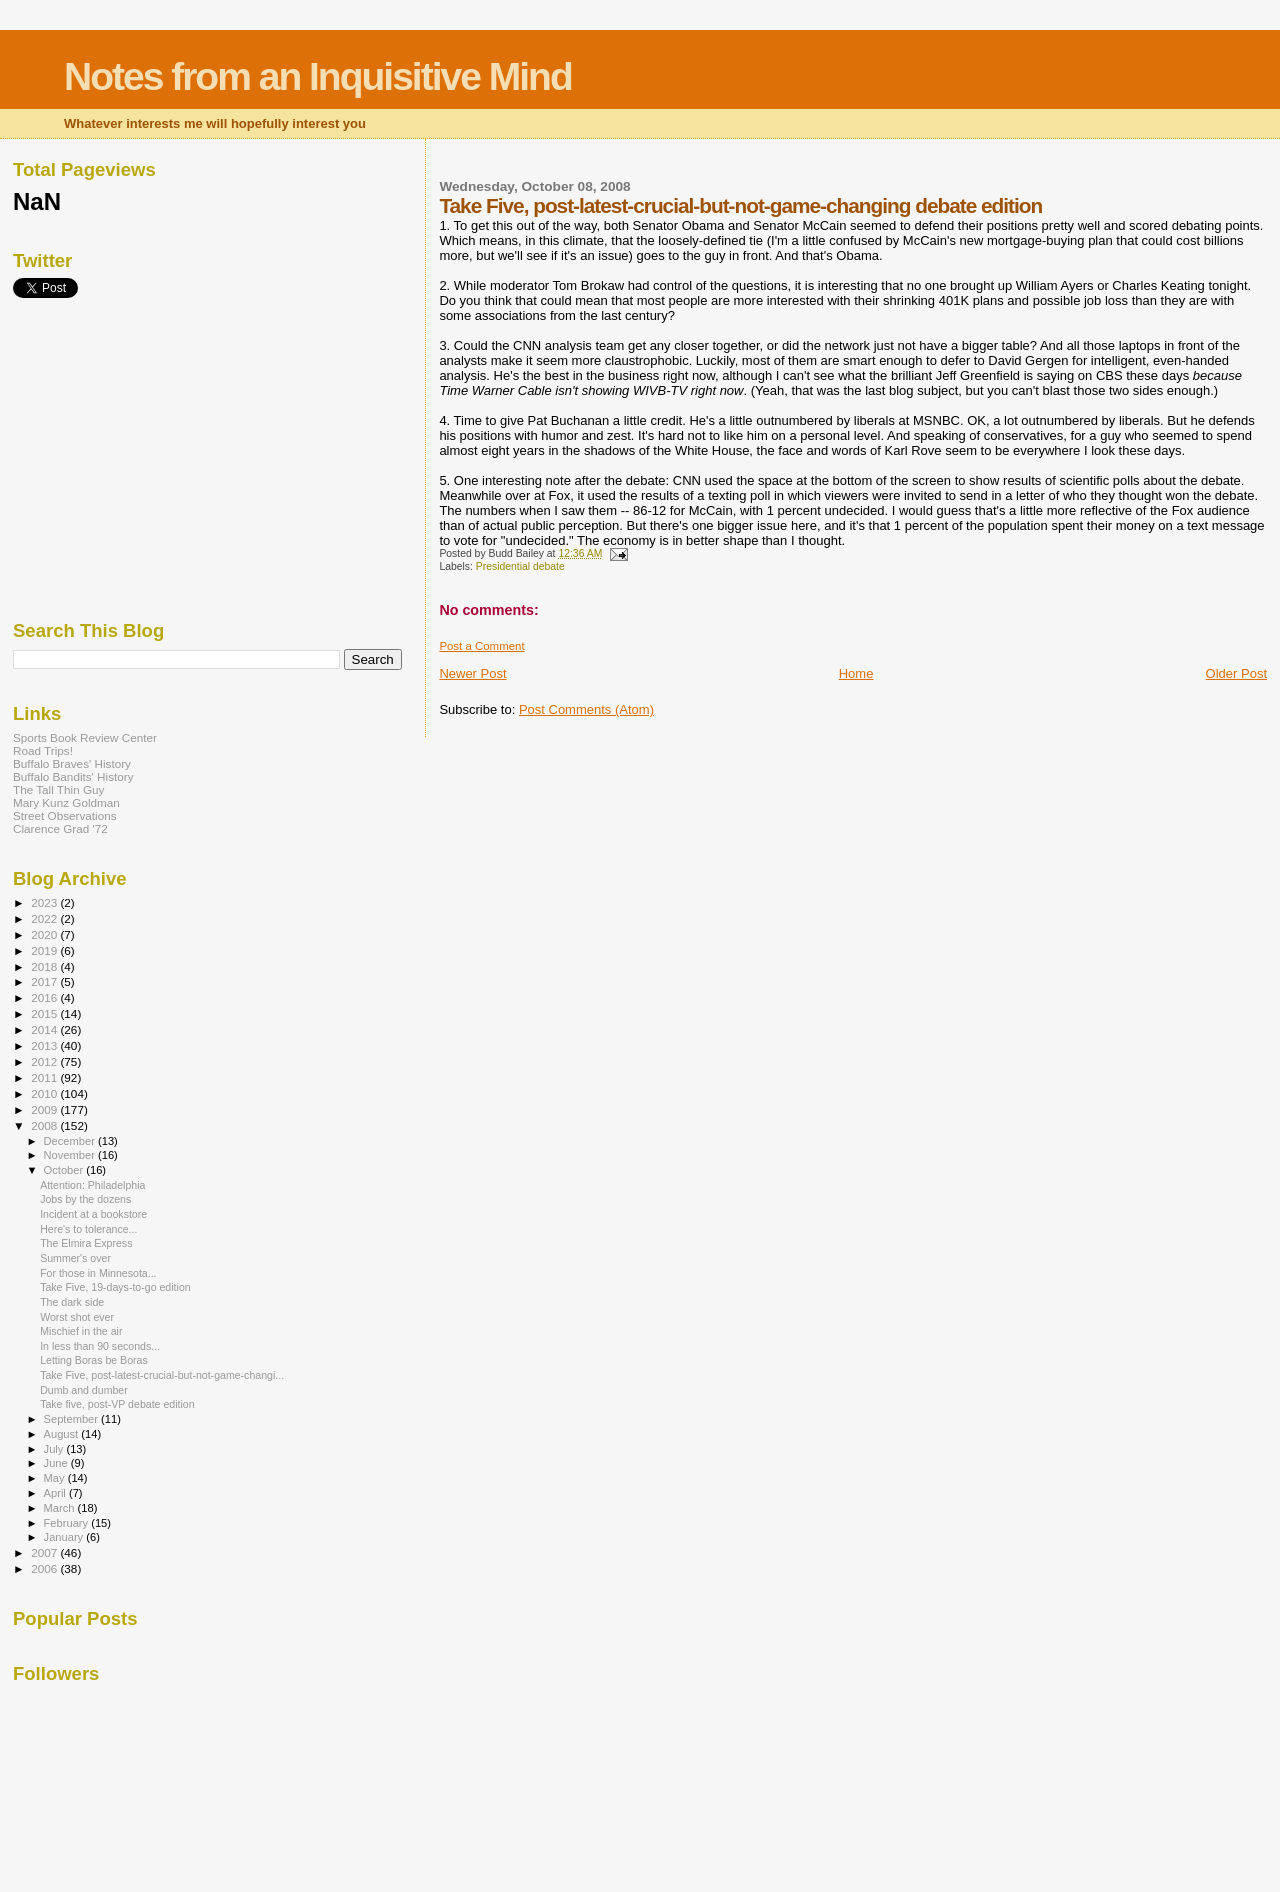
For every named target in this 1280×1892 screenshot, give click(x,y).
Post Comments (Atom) (586, 709)
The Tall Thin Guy (58, 789)
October (65, 1170)
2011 (45, 1077)
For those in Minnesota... (98, 1273)
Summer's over (75, 1258)
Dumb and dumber (84, 1390)
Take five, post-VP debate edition (117, 1404)
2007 (45, 1552)
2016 (45, 997)
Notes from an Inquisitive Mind (318, 76)
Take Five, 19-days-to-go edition (115, 1287)
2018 (45, 966)
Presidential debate (520, 566)
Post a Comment (481, 646)
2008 (45, 1125)
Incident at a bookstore (93, 1214)
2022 (45, 918)
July (55, 1449)
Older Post (1236, 673)
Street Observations (65, 815)
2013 (45, 1045)
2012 (45, 1061)
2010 (45, 1093)
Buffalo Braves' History (72, 763)
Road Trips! (43, 750)
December (71, 1141)
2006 (45, 1568)
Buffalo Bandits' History (73, 776)
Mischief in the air (81, 1331)
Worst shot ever (77, 1317)
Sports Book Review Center (85, 737)
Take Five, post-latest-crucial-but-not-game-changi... (162, 1375)
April (56, 1493)
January (65, 1537)
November (71, 1155)
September (73, 1419)
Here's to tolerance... (88, 1229)
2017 (45, 981)
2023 (45, 902)
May (56, 1478)
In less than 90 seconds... (100, 1346)
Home (856, 673)
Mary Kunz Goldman (66, 802)
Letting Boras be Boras (94, 1360)
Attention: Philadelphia (92, 1185)
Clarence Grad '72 (60, 828)
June (57, 1463)
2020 (45, 934)
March (61, 1508)
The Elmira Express (86, 1243)
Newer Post (472, 673)
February (68, 1523)
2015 (45, 1013)
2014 (45, 1029)
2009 (45, 1109)
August (63, 1434)
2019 (45, 950)
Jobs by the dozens (85, 1199)
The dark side (72, 1302)
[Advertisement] (163, 459)
